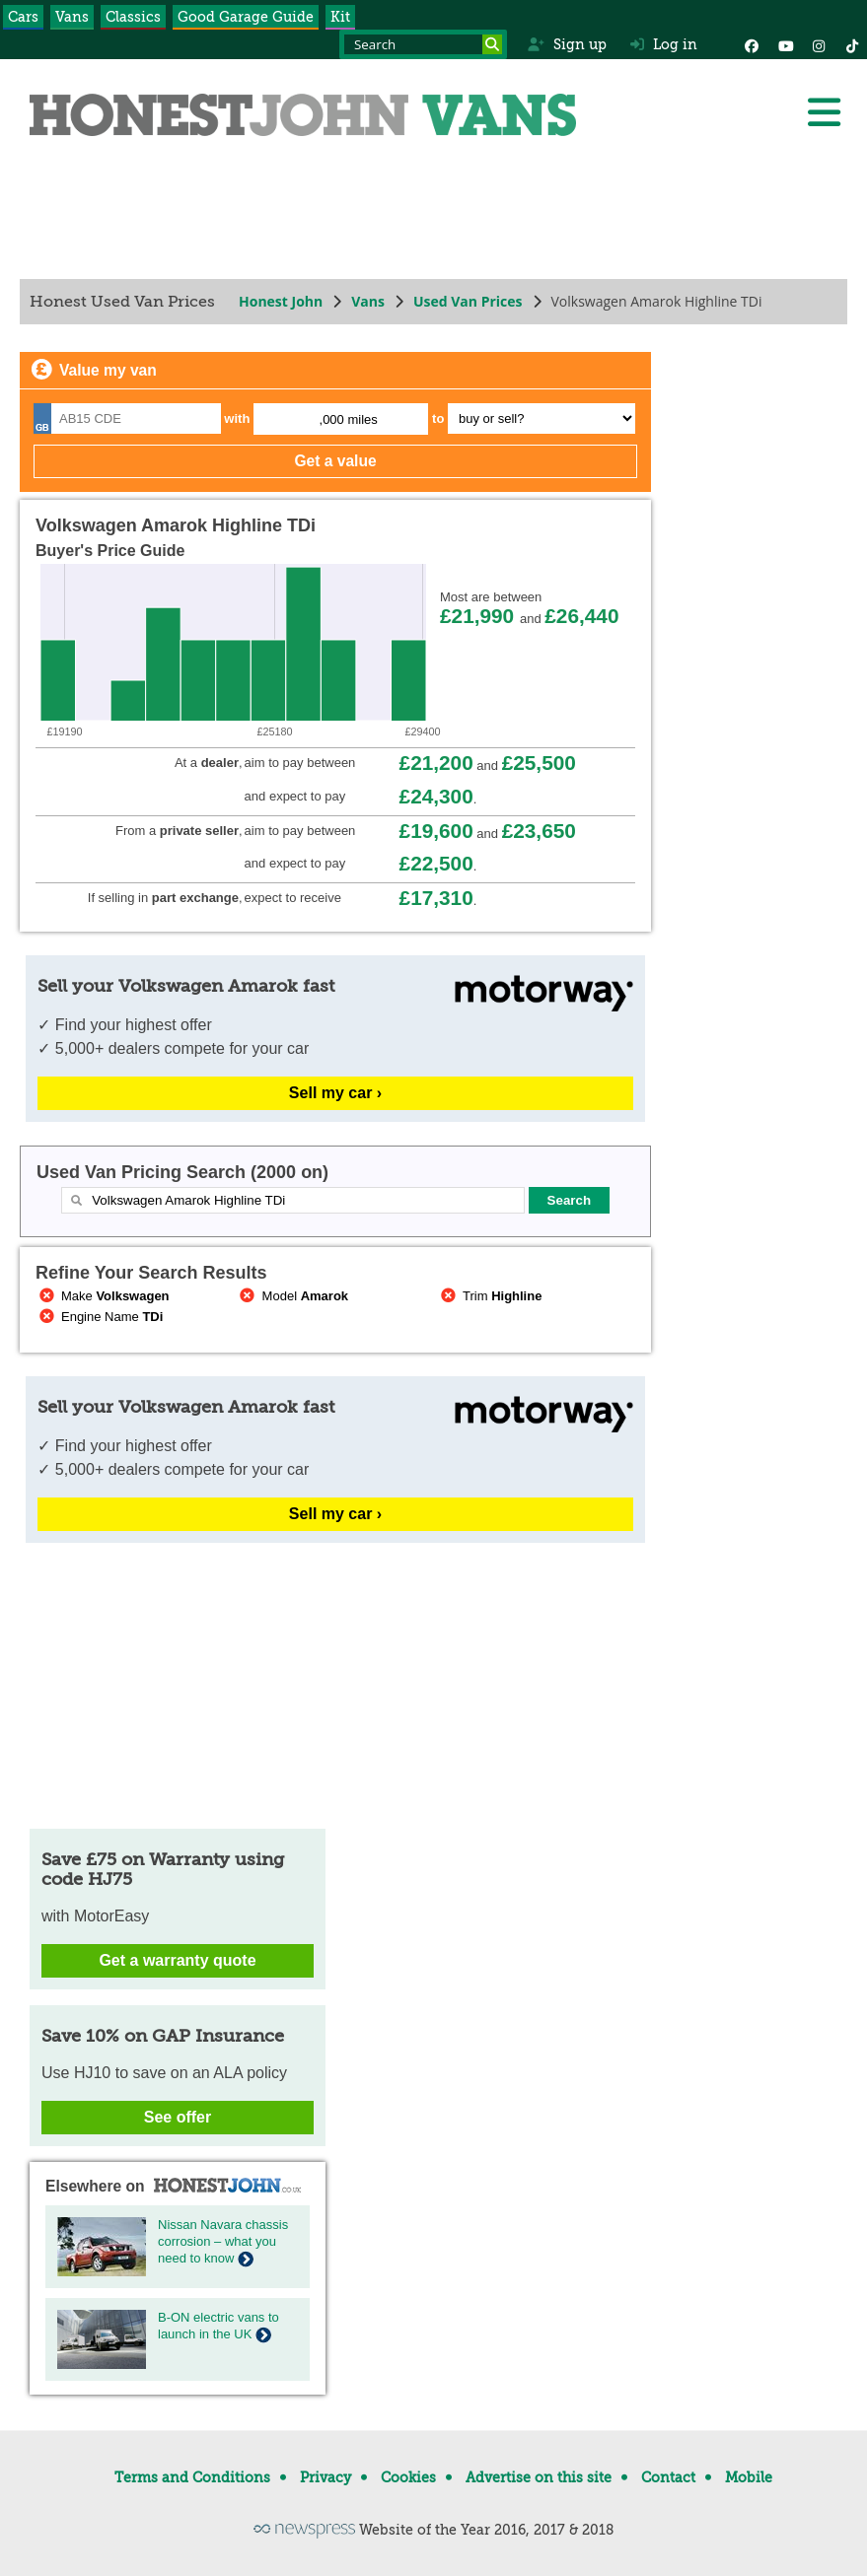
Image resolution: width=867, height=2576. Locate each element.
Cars (23, 17)
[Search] (492, 44)
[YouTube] (785, 44)
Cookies (408, 2477)
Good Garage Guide (246, 17)
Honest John (281, 301)
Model (292, 1295)
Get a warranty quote (177, 1960)
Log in (663, 44)
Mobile (748, 2477)
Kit (340, 17)
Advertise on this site (539, 2477)
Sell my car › (335, 1092)
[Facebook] (751, 44)
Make (103, 1295)
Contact (668, 2477)
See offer (177, 2117)
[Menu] (823, 112)
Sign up (567, 44)
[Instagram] (818, 44)
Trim (489, 1295)
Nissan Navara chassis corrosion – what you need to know (223, 2241)
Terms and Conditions (192, 2477)
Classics (133, 17)
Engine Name (99, 1316)
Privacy (325, 2477)
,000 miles (349, 419)
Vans (72, 17)
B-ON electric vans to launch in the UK (218, 2325)
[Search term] (423, 44)
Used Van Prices (468, 301)
